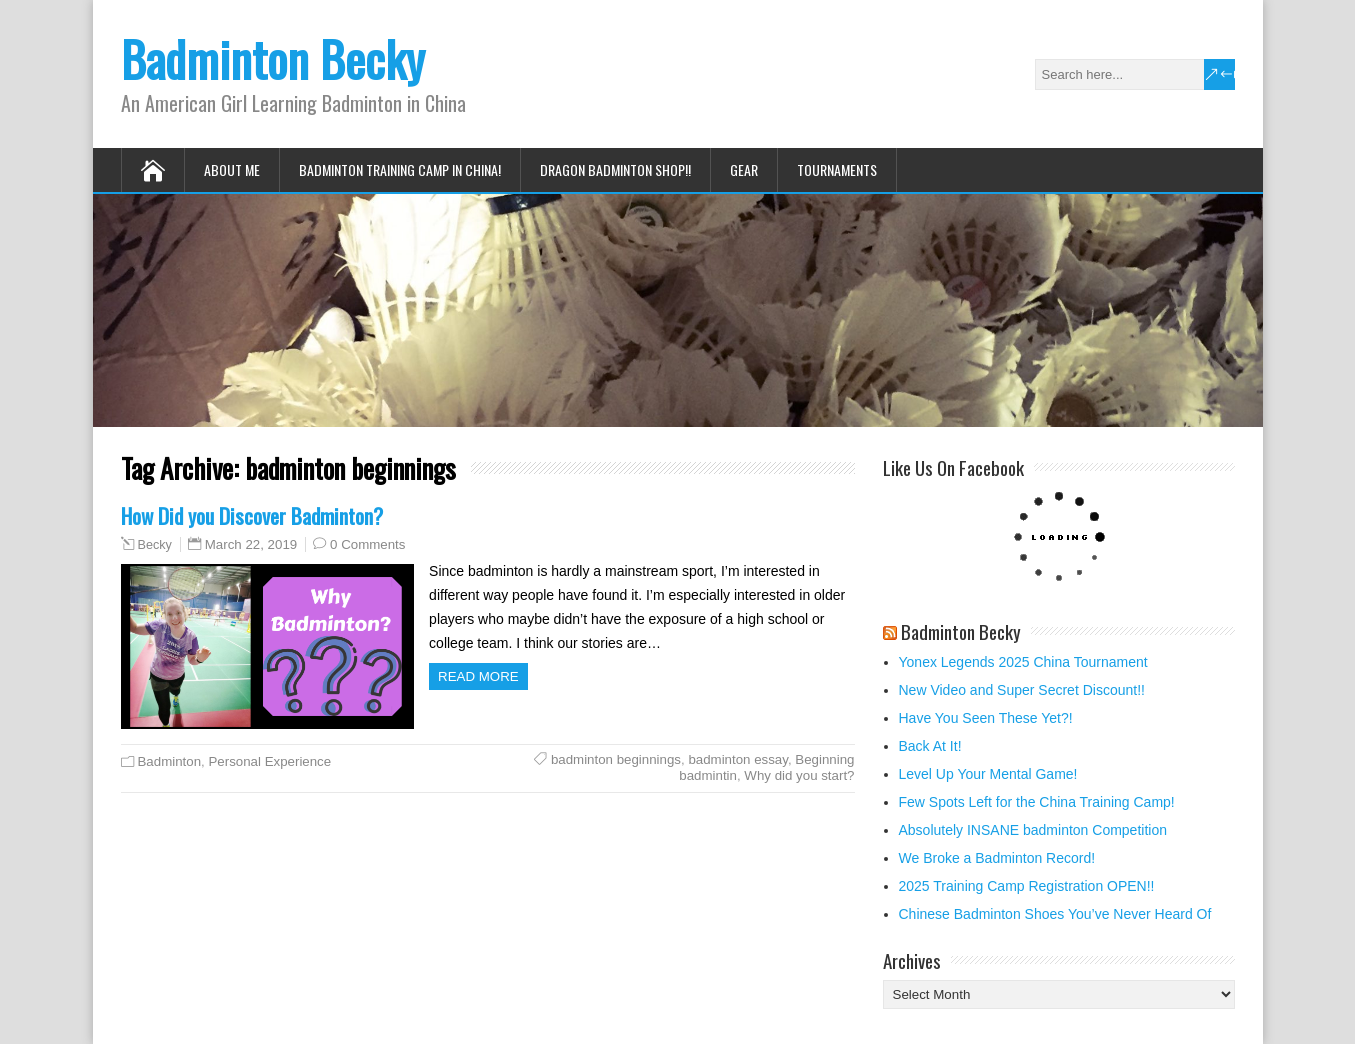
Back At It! (930, 746)
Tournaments (837, 169)
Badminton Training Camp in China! (400, 169)
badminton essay (738, 759)
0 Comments (367, 544)
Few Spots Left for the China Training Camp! (1037, 802)
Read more (478, 676)
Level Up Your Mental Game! (988, 774)
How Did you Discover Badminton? (252, 515)
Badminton (170, 761)
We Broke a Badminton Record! (997, 858)
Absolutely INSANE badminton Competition (1033, 830)
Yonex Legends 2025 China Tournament (1023, 662)
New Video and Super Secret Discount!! (1022, 690)
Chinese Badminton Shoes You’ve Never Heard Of (1055, 914)
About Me (232, 169)
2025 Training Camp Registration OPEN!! (1027, 886)
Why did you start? (799, 775)
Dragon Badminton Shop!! (615, 169)
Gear (744, 169)
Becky (155, 545)
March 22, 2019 (251, 544)
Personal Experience (269, 761)
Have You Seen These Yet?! (986, 718)
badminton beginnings (616, 759)
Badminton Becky (273, 58)
